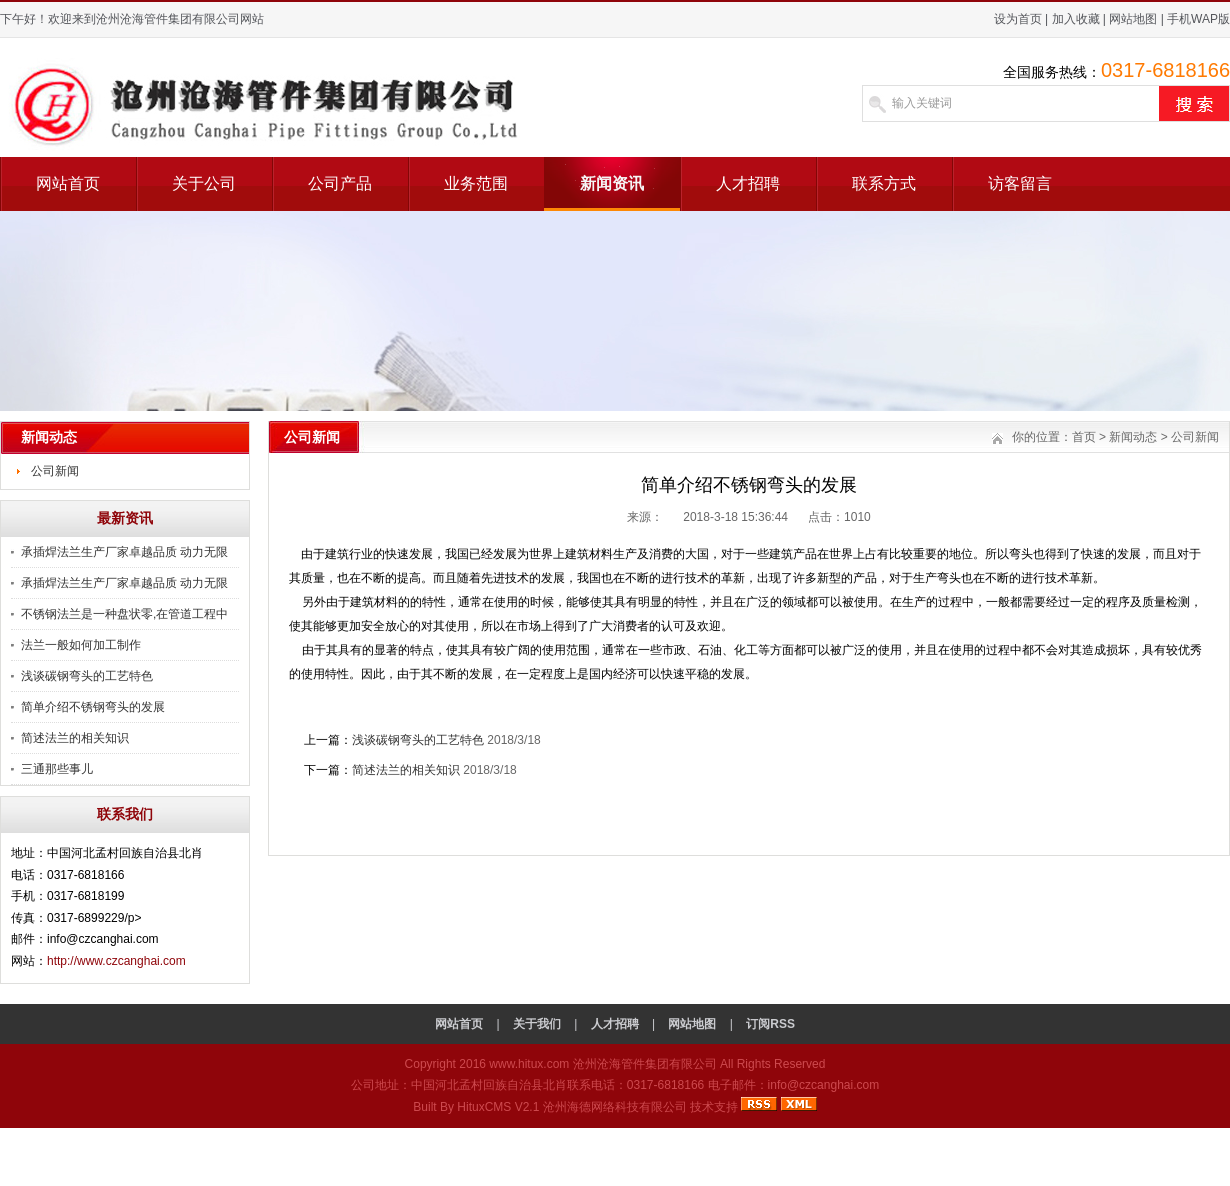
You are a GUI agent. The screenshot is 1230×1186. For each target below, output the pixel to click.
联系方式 (884, 183)
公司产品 (340, 183)
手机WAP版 (1198, 19)
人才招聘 (748, 183)
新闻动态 (1133, 437)
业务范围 (476, 183)
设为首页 (1018, 19)
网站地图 (1133, 19)
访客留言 (1020, 183)
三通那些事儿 (57, 769)
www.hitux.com (529, 1064)
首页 (1084, 437)
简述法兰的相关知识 (75, 738)
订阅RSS (770, 1024)
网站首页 (68, 183)
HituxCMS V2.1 (498, 1107)
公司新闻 (55, 471)
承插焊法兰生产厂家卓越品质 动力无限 (124, 552)
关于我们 (537, 1024)
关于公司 (204, 183)
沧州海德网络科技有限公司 (615, 1107)
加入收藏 (1076, 19)
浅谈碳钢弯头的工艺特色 (87, 676)
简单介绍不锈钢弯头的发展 (93, 707)
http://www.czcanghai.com (116, 961)
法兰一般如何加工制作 (81, 645)
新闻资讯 (612, 183)
